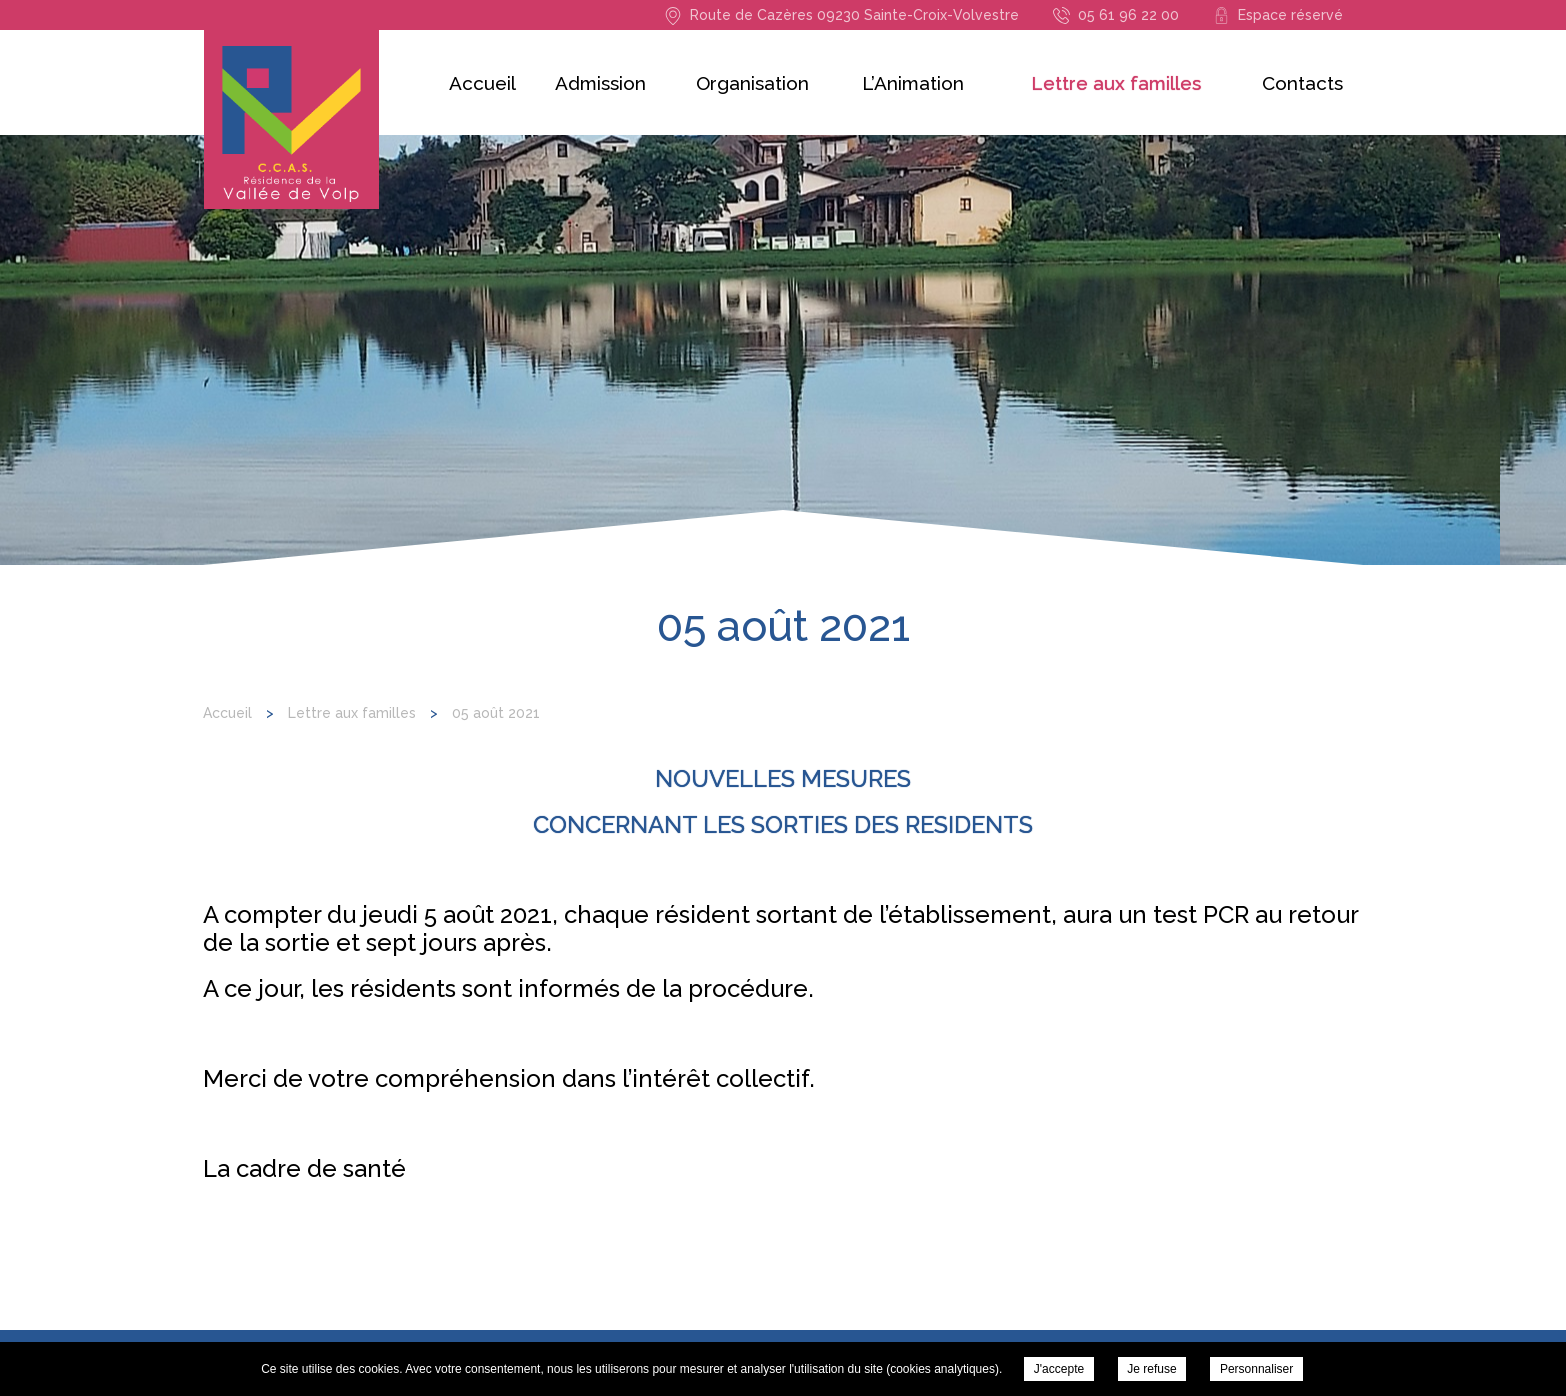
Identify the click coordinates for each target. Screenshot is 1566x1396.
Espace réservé (1290, 15)
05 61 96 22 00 (1128, 15)
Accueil (482, 83)
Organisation (752, 83)
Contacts (1302, 83)
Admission (600, 83)
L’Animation (913, 83)
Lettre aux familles (1116, 83)
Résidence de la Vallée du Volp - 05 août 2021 (291, 119)
